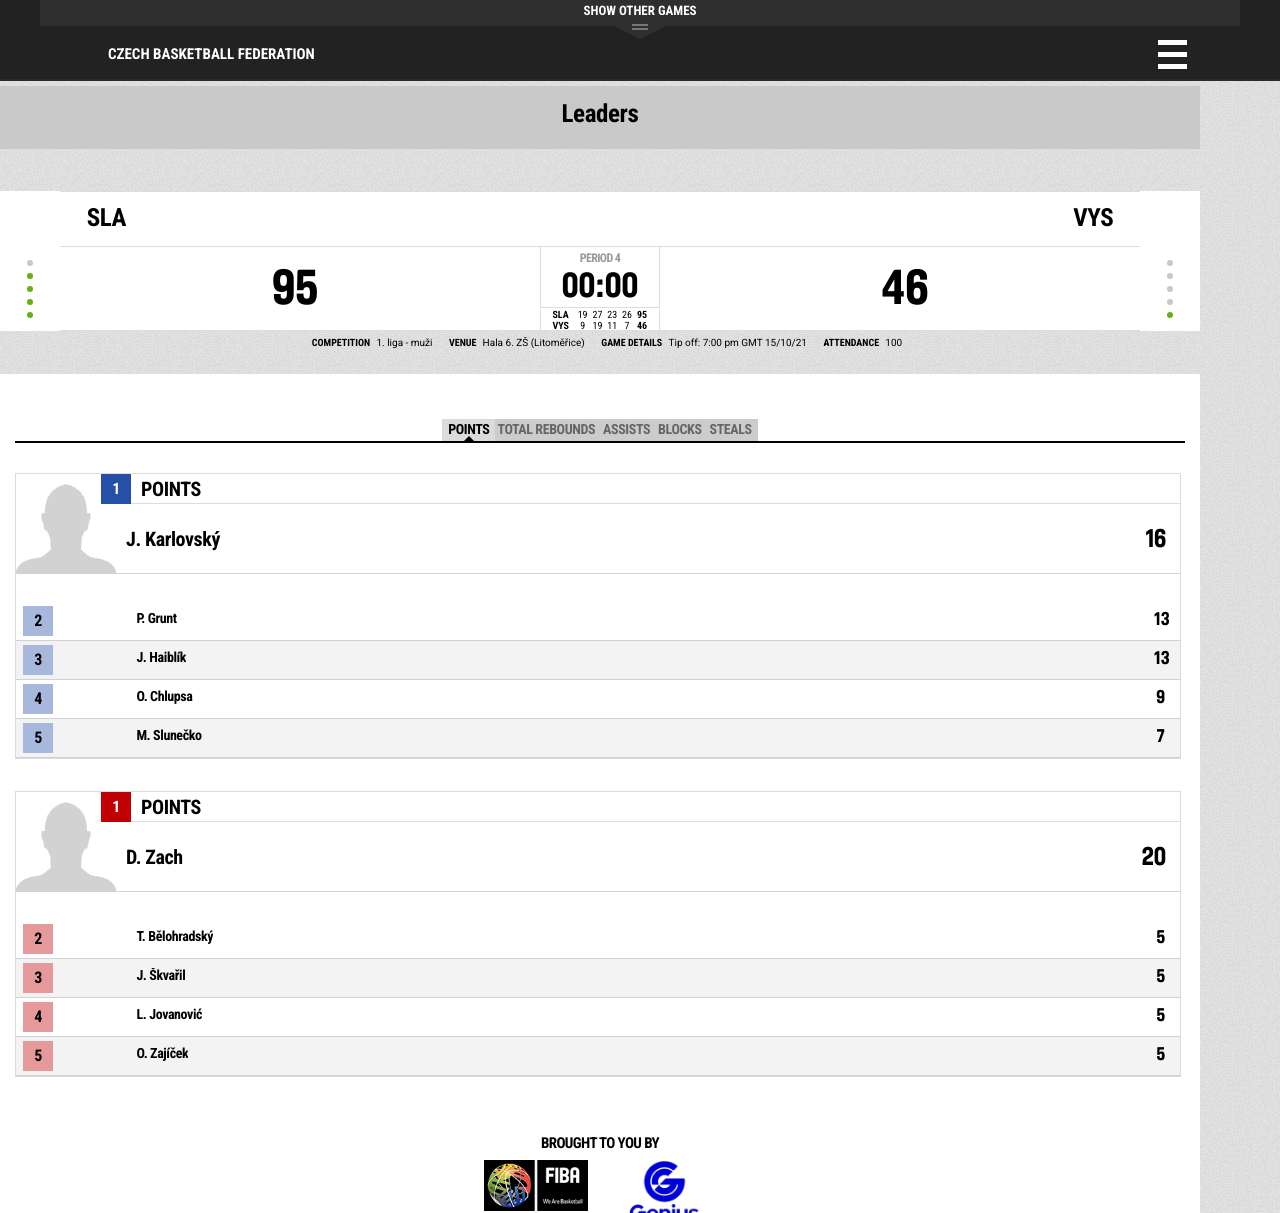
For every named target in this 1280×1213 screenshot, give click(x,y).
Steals (731, 430)
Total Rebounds (546, 430)
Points (468, 430)
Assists (626, 430)
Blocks (679, 430)
